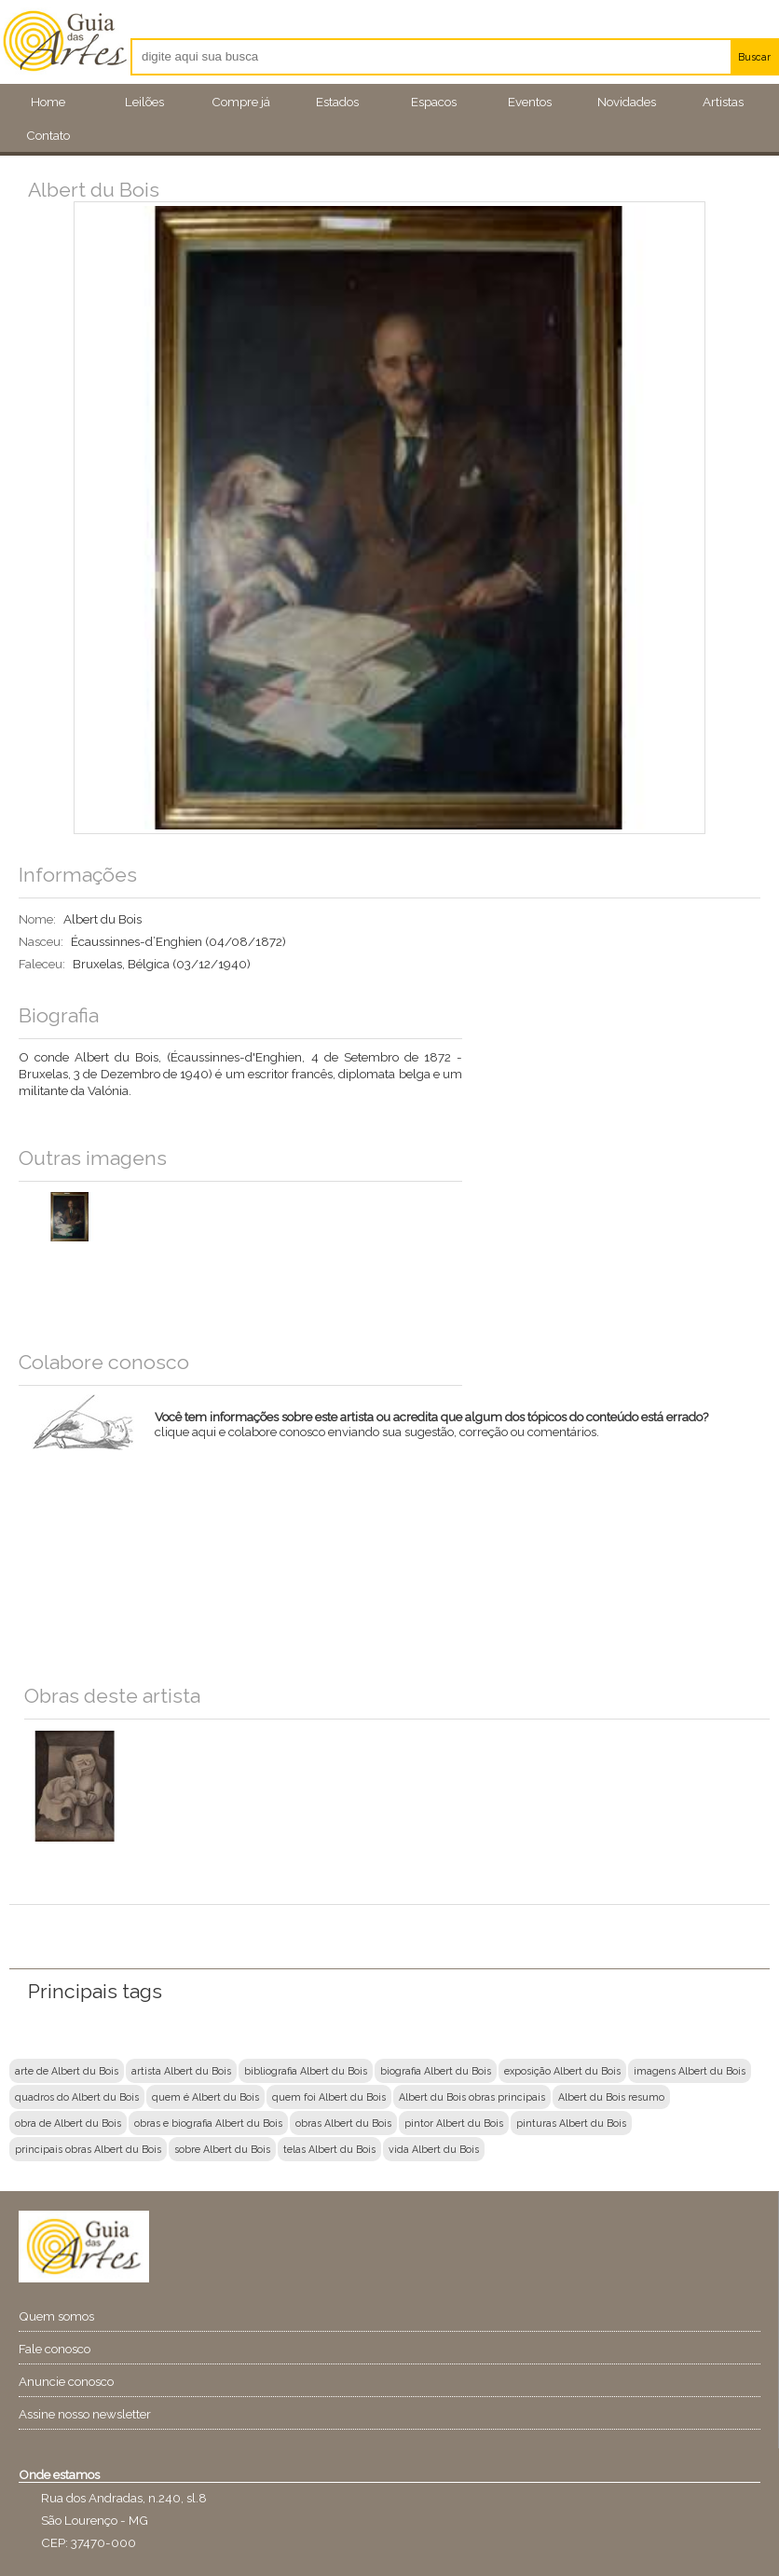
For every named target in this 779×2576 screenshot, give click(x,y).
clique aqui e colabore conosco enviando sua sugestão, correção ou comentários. (441, 1436)
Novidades (626, 101)
